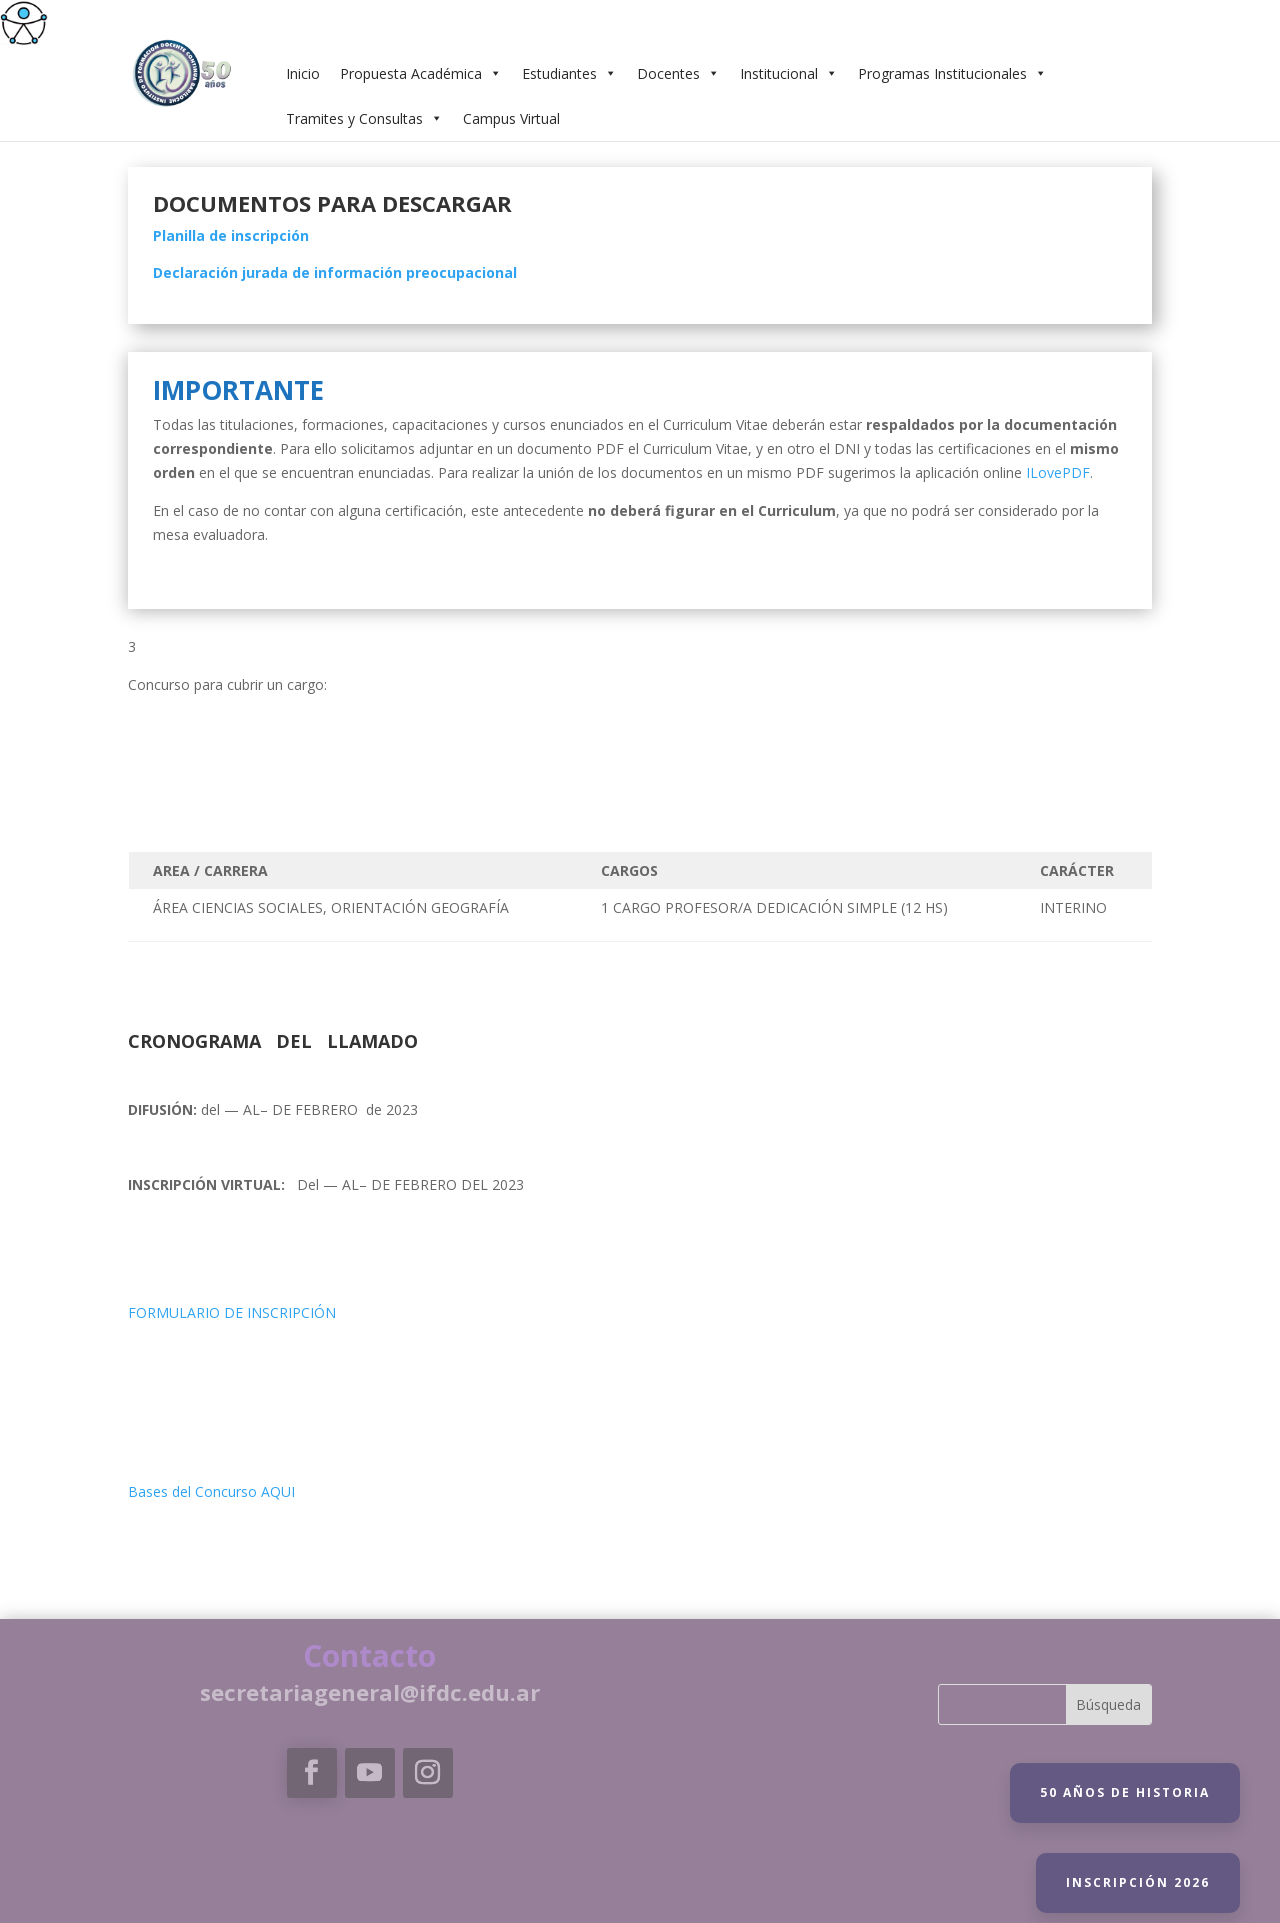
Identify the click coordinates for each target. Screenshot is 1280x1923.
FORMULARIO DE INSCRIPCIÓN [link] (232, 1312)
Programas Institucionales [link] (952, 73)
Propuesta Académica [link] (421, 73)
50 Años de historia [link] (1125, 1792)
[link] (24, 24)
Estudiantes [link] (569, 73)
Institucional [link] (789, 73)
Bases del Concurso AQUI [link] (211, 1491)
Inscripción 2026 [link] (1138, 1882)
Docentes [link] (678, 73)
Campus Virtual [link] (511, 118)
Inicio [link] (303, 73)
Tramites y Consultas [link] (364, 118)
